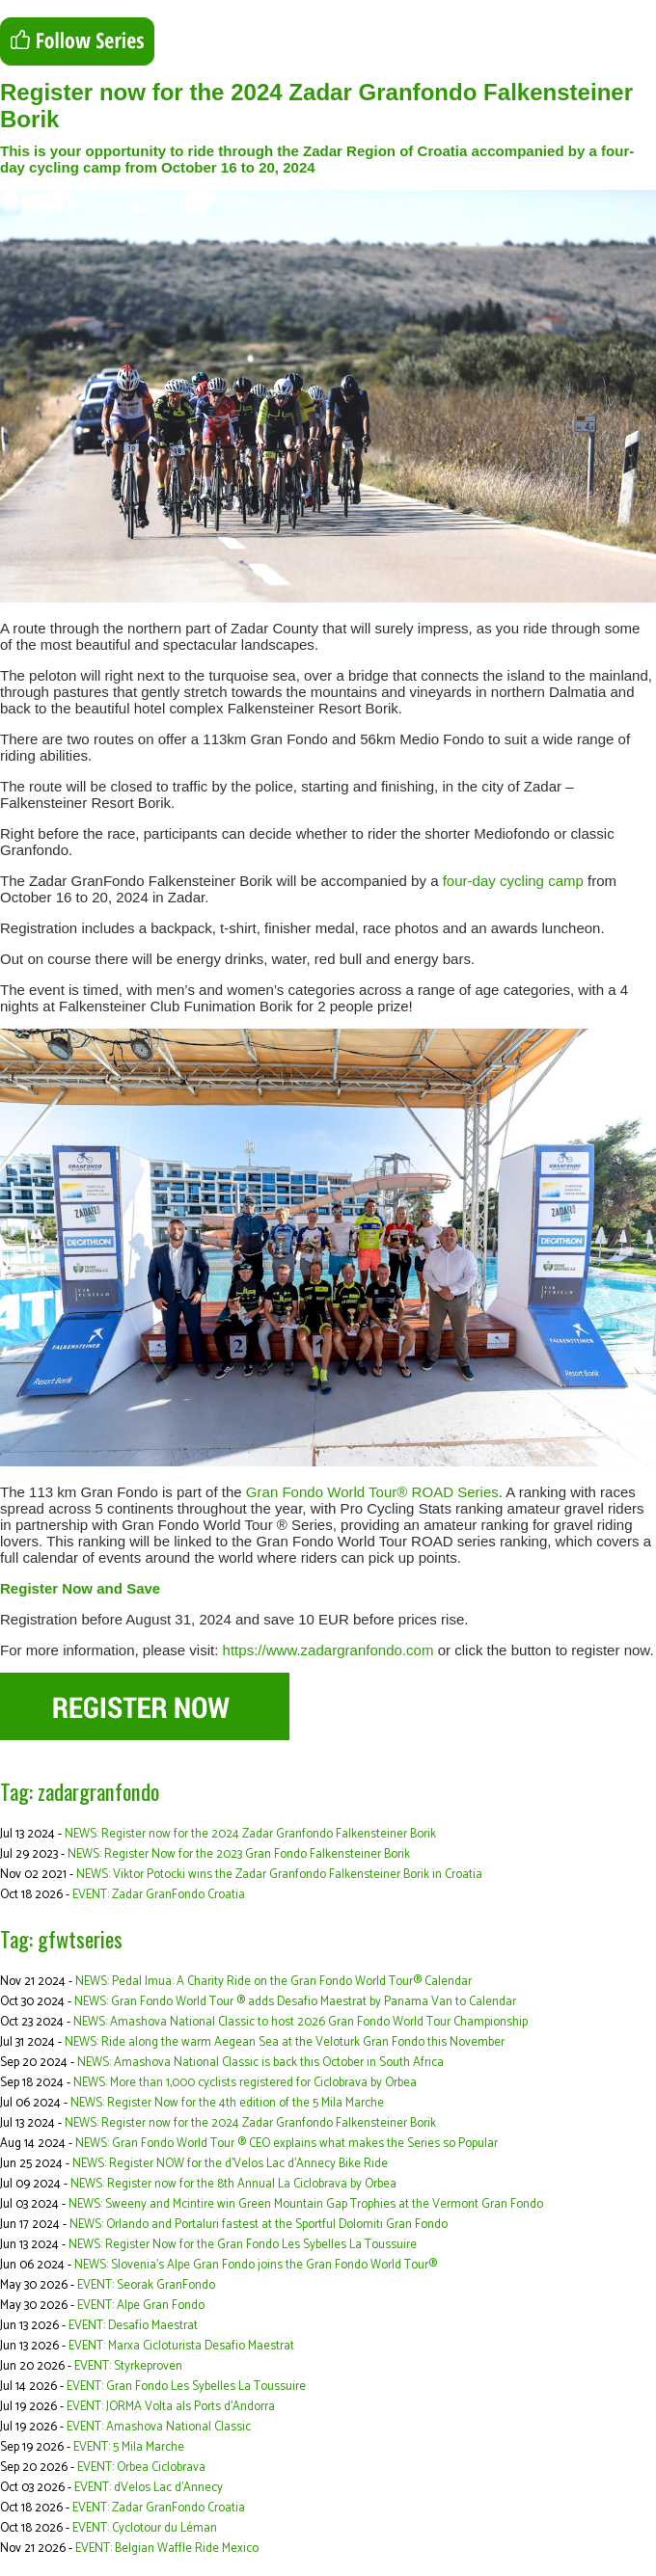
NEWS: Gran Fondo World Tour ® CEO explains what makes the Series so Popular (286, 2143)
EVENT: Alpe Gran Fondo (141, 2305)
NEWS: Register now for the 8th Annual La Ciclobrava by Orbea (233, 2184)
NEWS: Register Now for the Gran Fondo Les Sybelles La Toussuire (242, 2245)
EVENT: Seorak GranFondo (146, 2285)
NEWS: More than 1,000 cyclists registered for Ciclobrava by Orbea (245, 2083)
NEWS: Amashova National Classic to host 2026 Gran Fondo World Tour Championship (300, 2022)
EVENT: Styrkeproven (128, 2366)
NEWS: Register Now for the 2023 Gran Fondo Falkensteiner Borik (239, 1854)
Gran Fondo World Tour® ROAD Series (372, 1492)
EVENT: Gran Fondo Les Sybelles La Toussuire (186, 2386)
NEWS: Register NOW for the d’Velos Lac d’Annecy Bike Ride (230, 2164)
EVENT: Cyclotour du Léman (144, 2528)
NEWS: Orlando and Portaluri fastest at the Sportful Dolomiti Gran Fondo (258, 2224)
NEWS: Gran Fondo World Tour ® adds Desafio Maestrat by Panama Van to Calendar (295, 2002)
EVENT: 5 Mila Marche (128, 2447)
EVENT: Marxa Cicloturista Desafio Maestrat (181, 2346)
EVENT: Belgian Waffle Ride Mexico (167, 2548)
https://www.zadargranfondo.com (328, 1650)
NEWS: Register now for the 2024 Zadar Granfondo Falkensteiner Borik (250, 1834)
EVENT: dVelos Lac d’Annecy (148, 2488)
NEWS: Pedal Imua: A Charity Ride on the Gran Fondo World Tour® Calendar (273, 1982)
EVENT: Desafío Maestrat (133, 2326)
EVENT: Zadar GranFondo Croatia (158, 1895)
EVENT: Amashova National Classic (159, 2427)
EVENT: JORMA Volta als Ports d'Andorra (171, 2407)
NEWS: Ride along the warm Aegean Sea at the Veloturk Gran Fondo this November (285, 2042)
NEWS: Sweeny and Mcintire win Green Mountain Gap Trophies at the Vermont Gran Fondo (305, 2204)
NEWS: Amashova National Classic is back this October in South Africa (260, 2063)
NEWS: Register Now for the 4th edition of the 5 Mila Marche (227, 2103)
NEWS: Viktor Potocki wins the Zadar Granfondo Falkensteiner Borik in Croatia (279, 1875)
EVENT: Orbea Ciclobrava (141, 2467)
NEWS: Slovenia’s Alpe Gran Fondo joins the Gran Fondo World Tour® (255, 2265)
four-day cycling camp (513, 880)
